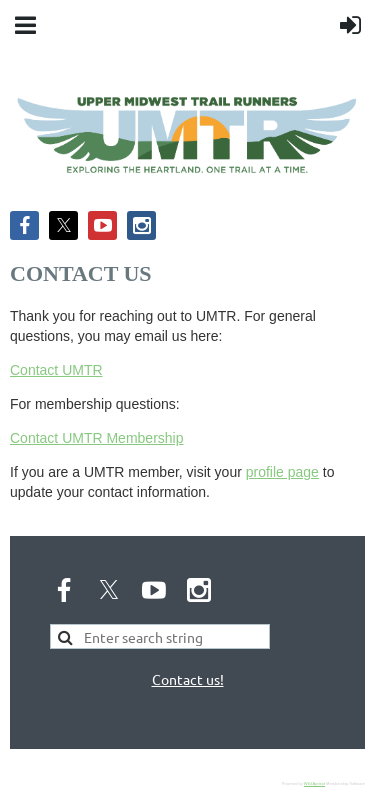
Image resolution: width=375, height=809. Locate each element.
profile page (282, 472)
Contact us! (188, 679)
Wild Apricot (314, 783)
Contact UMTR (56, 370)
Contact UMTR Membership (97, 438)
